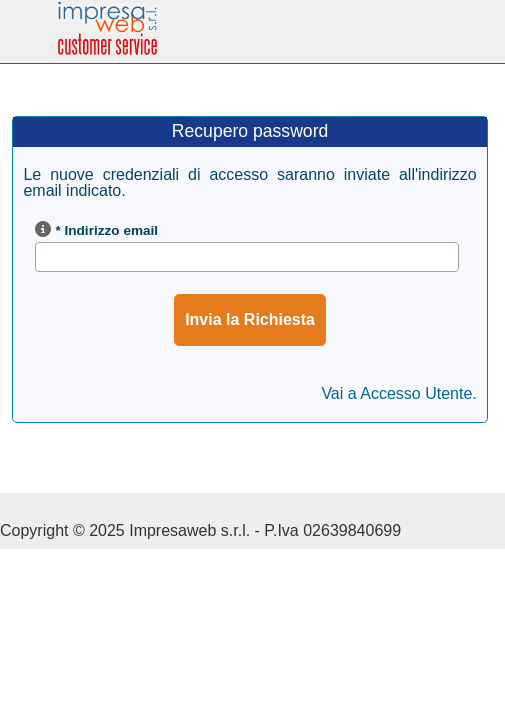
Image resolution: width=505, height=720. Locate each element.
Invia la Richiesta (250, 319)
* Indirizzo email (106, 230)
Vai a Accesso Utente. (398, 393)
